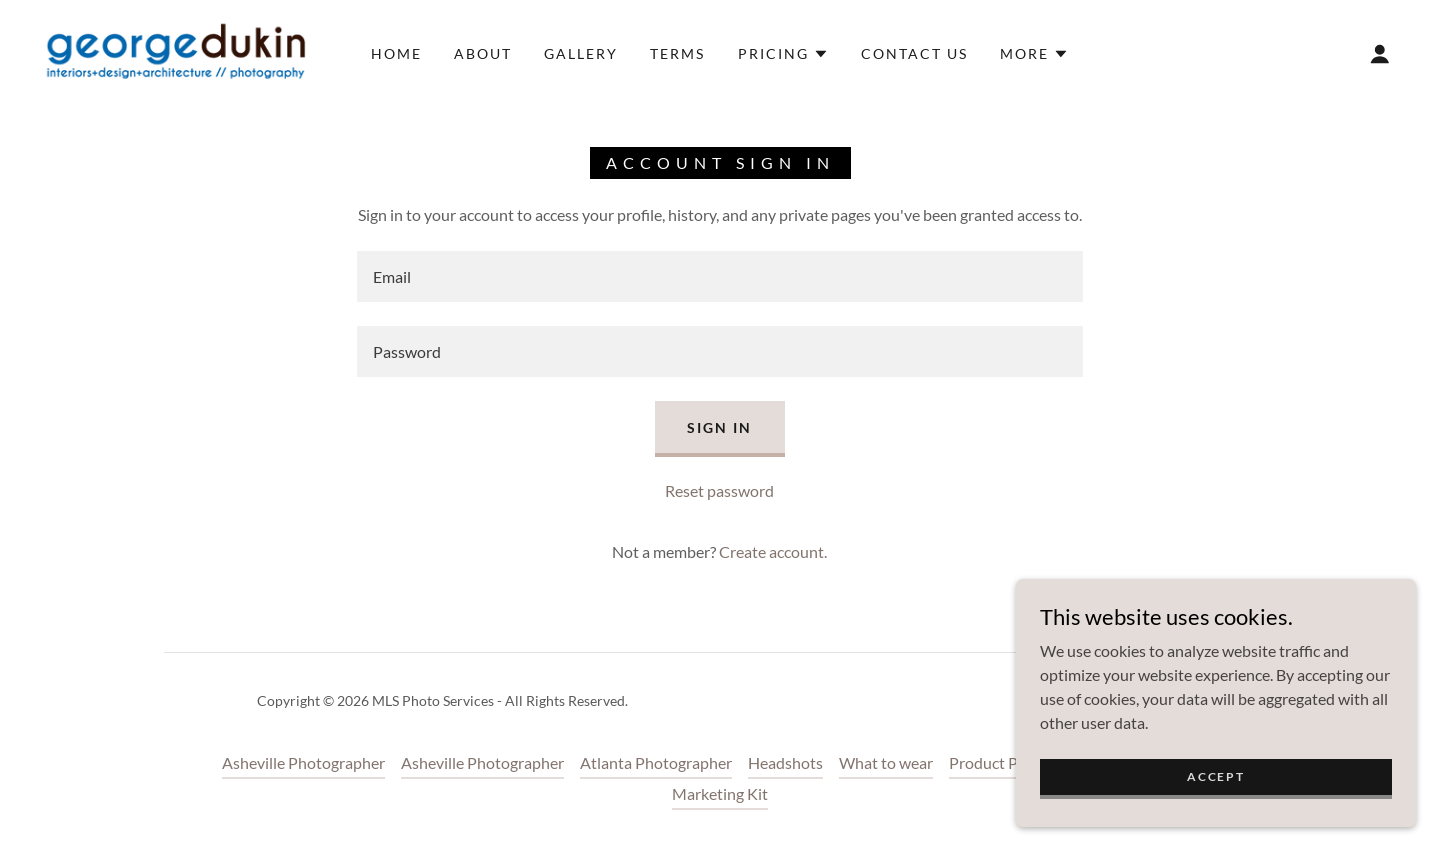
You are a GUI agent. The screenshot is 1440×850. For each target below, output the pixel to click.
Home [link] (396, 53)
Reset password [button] (719, 490)
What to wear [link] (886, 762)
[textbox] (719, 276)
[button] (783, 54)
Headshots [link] (785, 762)
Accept (1215, 776)
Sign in (719, 427)
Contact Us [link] (914, 53)
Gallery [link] (581, 53)
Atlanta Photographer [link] (656, 762)
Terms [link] (677, 53)
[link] (174, 51)
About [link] (483, 53)
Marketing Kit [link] (720, 793)
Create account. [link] (773, 551)
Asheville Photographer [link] (303, 762)
